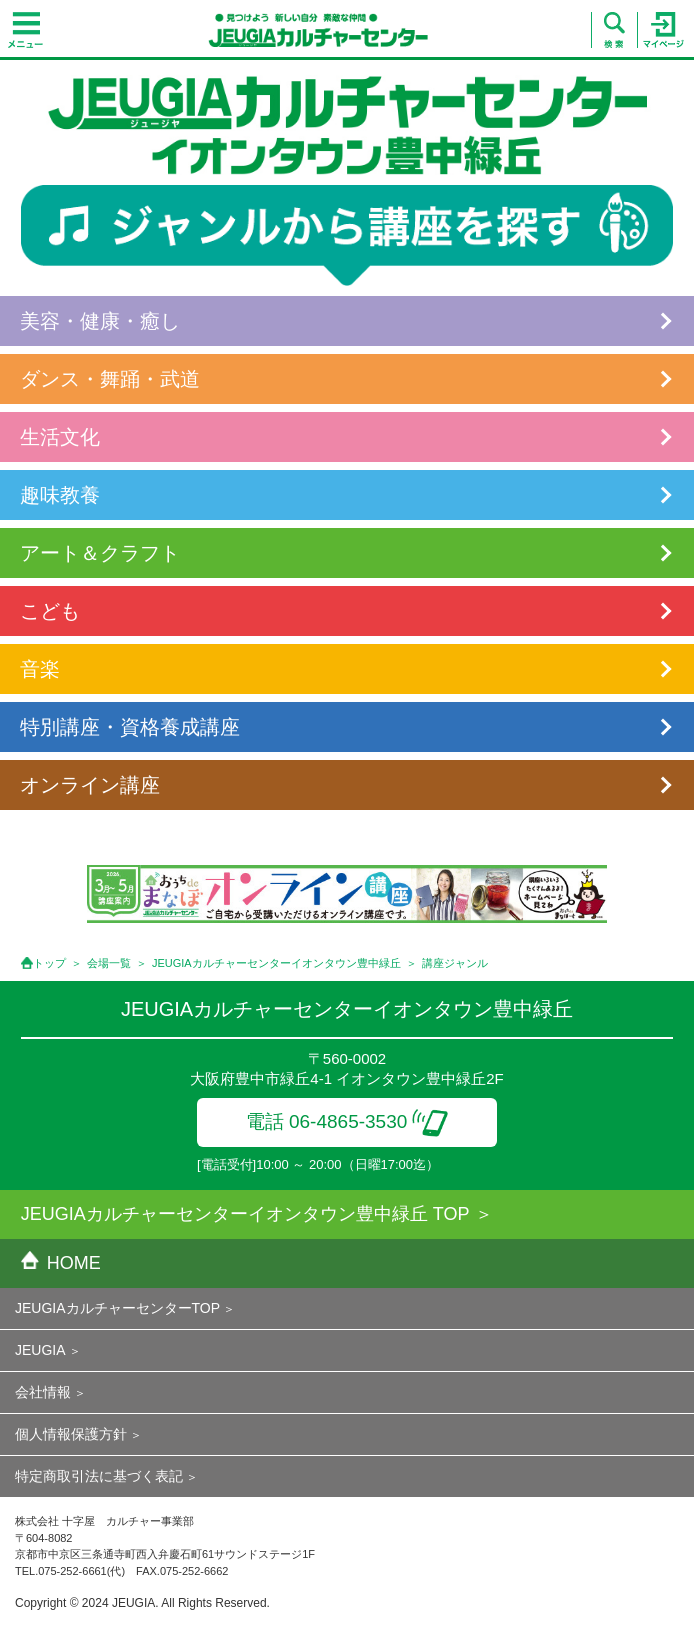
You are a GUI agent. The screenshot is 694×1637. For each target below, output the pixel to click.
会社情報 (43, 1392)
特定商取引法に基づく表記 (99, 1476)
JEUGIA (40, 1350)
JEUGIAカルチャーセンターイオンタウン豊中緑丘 (276, 963)
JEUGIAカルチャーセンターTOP (117, 1308)
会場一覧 (109, 963)
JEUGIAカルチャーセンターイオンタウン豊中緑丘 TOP (245, 1214)
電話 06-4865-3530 (347, 1121)
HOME (61, 1263)
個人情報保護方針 (71, 1434)
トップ (49, 963)
